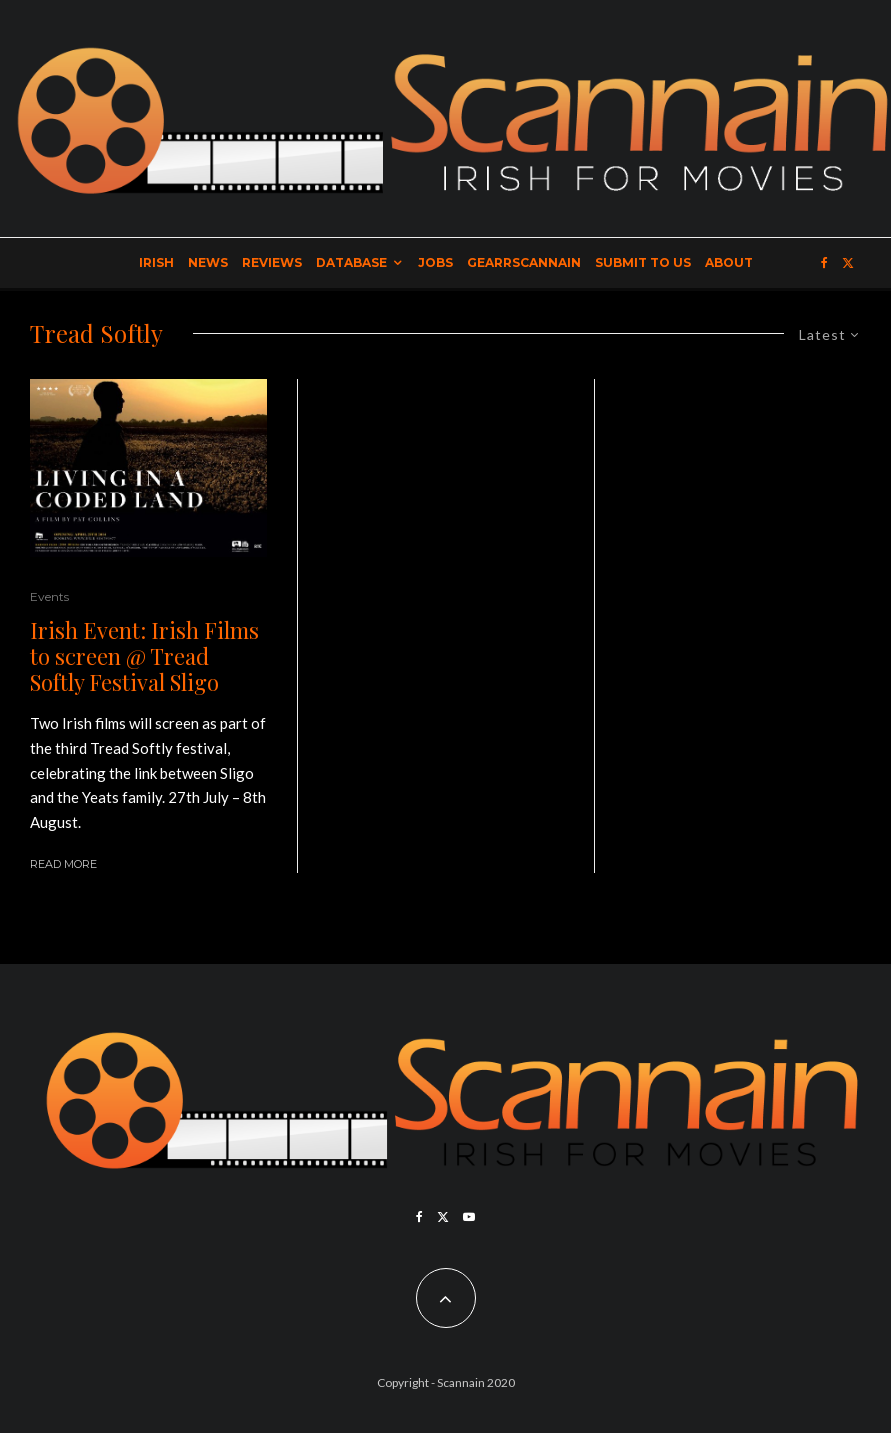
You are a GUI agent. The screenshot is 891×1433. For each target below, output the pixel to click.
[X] (848, 263)
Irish (156, 262)
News (208, 262)
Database (351, 262)
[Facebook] (824, 263)
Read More (63, 864)
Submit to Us (643, 262)
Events (49, 596)
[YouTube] (469, 1217)
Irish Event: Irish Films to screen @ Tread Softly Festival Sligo (144, 656)
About (729, 262)
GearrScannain (524, 262)
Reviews (272, 262)
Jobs (435, 262)
